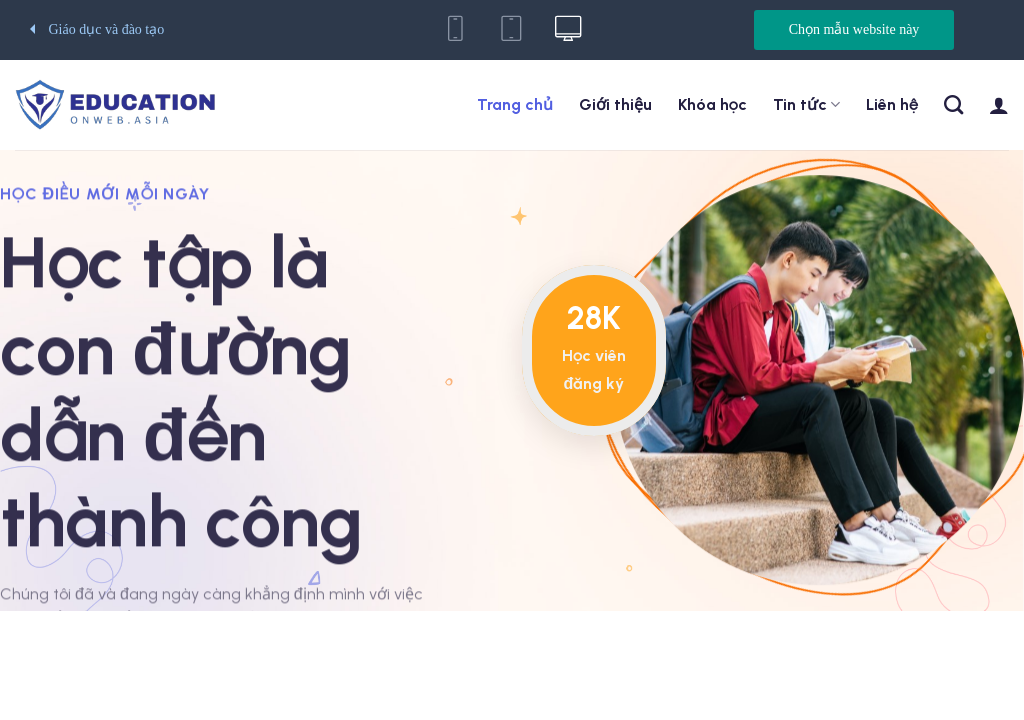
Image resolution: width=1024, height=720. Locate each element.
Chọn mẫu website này (854, 29)
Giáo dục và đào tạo (97, 29)
